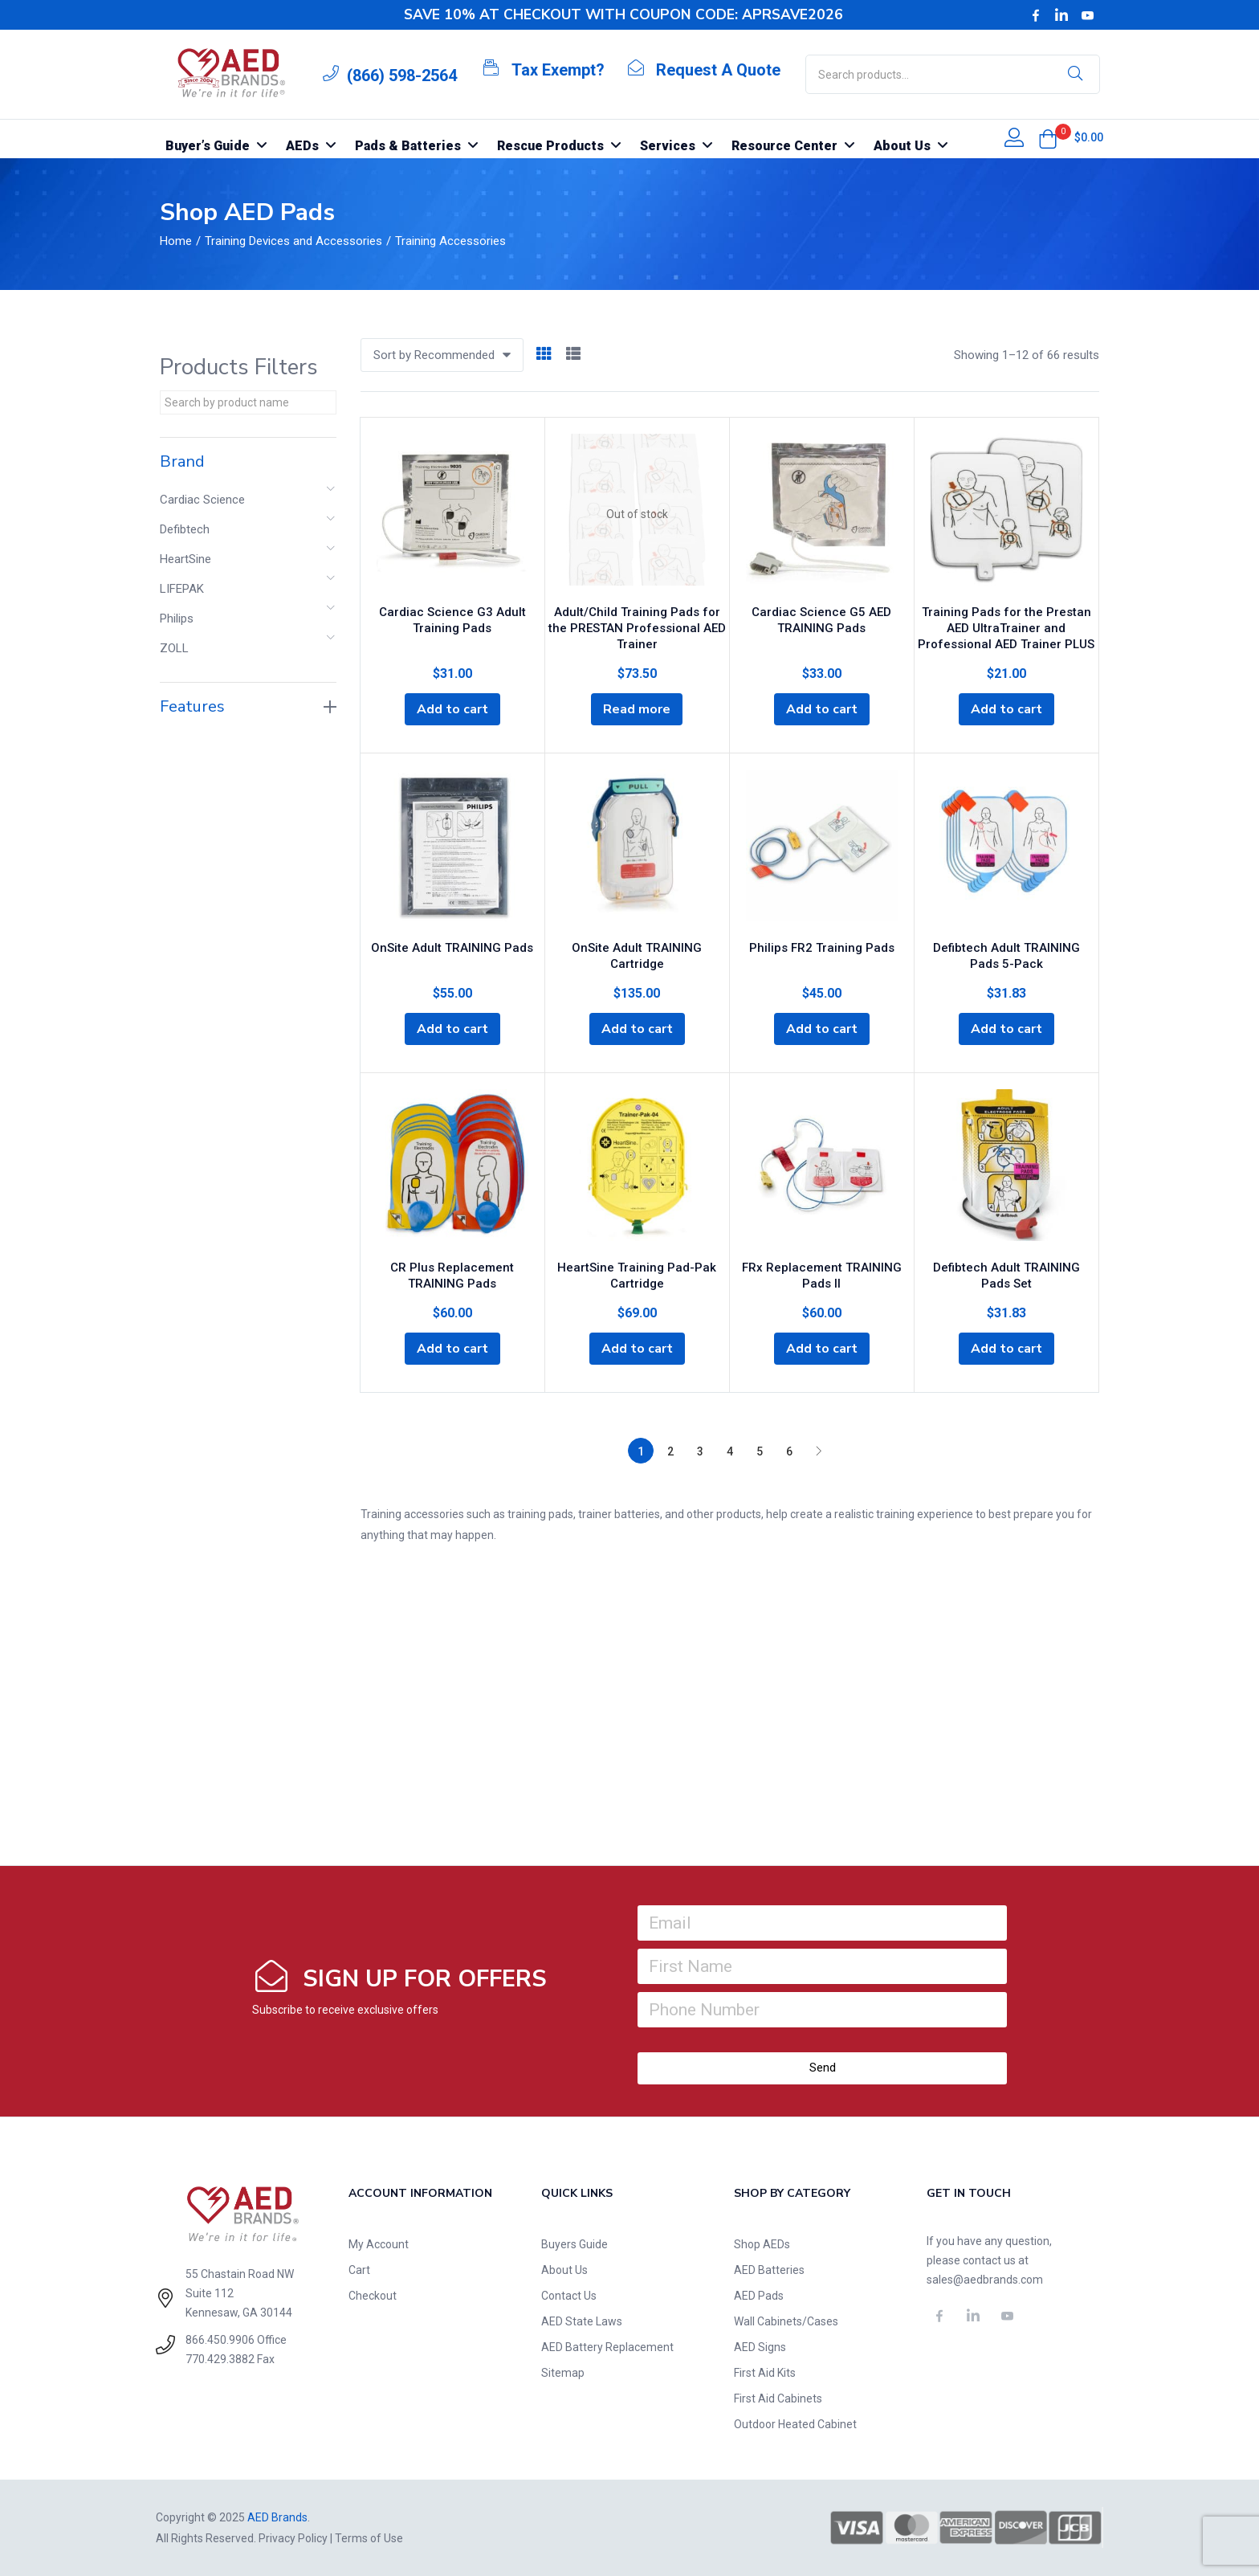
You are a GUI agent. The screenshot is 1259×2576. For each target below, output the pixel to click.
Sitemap (563, 2372)
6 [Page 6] (789, 1451)
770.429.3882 (220, 2359)
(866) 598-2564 (402, 75)
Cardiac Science (202, 499)
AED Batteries (769, 2270)
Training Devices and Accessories (293, 241)
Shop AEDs (762, 2244)
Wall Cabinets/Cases (786, 2321)
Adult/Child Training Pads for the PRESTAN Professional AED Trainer (637, 628)
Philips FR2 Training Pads (821, 948)
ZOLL (174, 648)
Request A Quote (718, 70)
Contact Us (569, 2295)
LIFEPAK (182, 589)
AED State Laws (581, 2321)
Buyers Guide (574, 2244)
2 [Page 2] (670, 1451)
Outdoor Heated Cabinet (795, 2424)
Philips (177, 618)
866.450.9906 (220, 2339)
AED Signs (760, 2347)
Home (176, 241)
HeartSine (185, 559)
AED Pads (759, 2295)
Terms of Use (369, 2538)
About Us (564, 2270)
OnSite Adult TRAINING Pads (452, 948)
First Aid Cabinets (778, 2398)
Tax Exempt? (558, 70)
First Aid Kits (765, 2372)
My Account (378, 2244)
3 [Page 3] (700, 1451)
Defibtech (185, 529)
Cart (359, 2270)
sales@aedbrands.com (985, 2279)
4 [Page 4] (730, 1451)
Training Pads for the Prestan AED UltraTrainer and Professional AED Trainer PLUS (1006, 628)
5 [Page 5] (759, 1451)
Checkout (372, 2295)
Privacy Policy (293, 2538)
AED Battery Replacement (607, 2347)
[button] (1047, 139)
